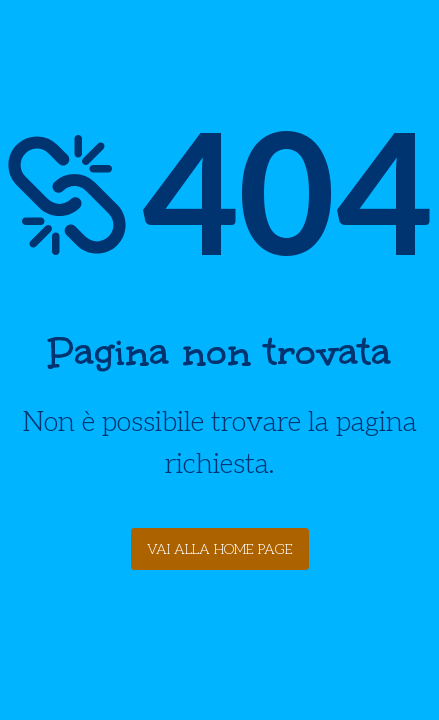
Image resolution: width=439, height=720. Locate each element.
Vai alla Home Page (220, 549)
